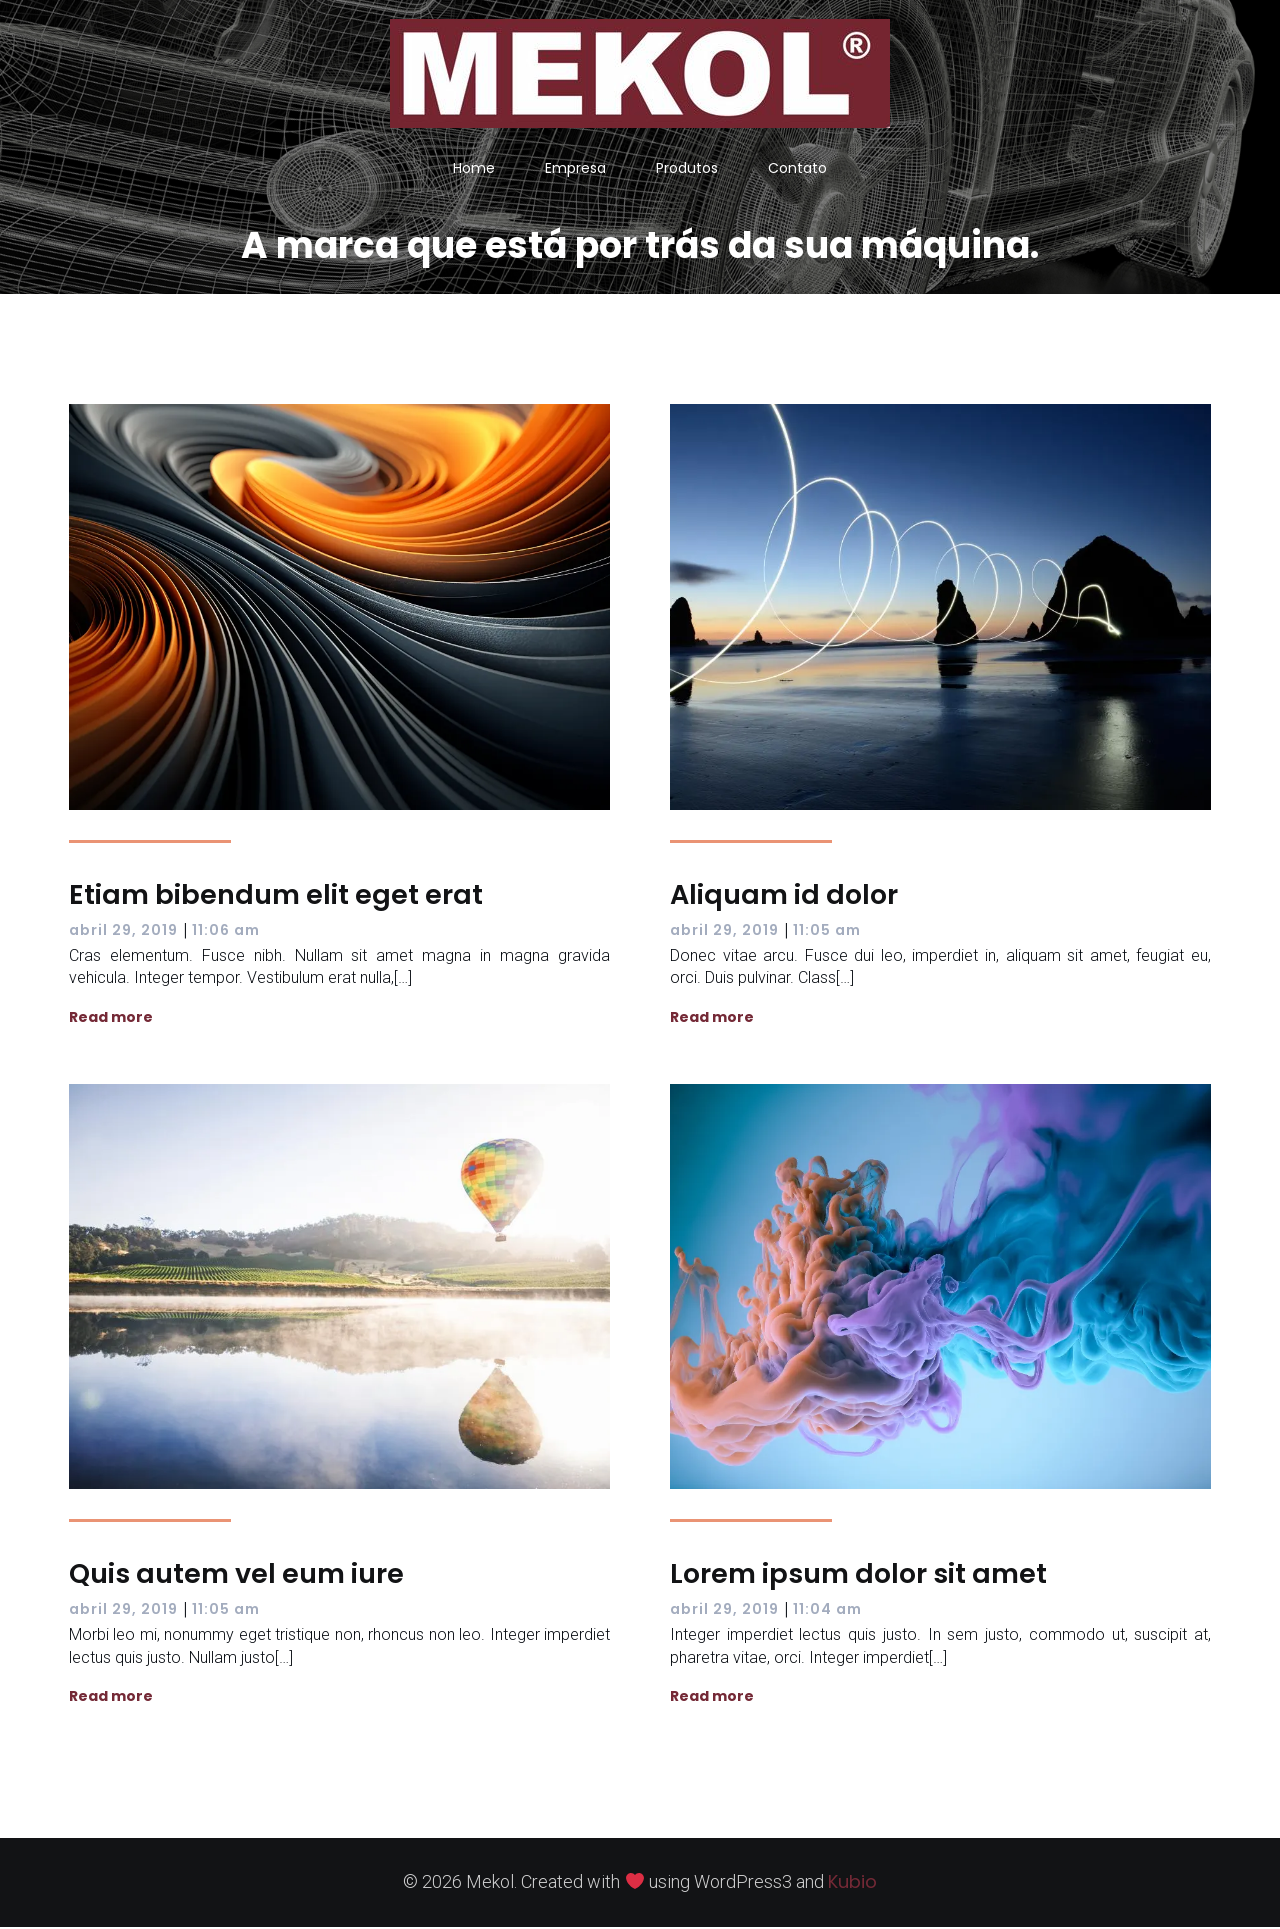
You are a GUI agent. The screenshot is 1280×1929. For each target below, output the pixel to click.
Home (474, 169)
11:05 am (827, 932)
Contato (797, 169)
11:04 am (827, 1611)
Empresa (575, 169)
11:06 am (226, 932)
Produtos (687, 169)
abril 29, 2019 (123, 932)
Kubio (852, 1883)
